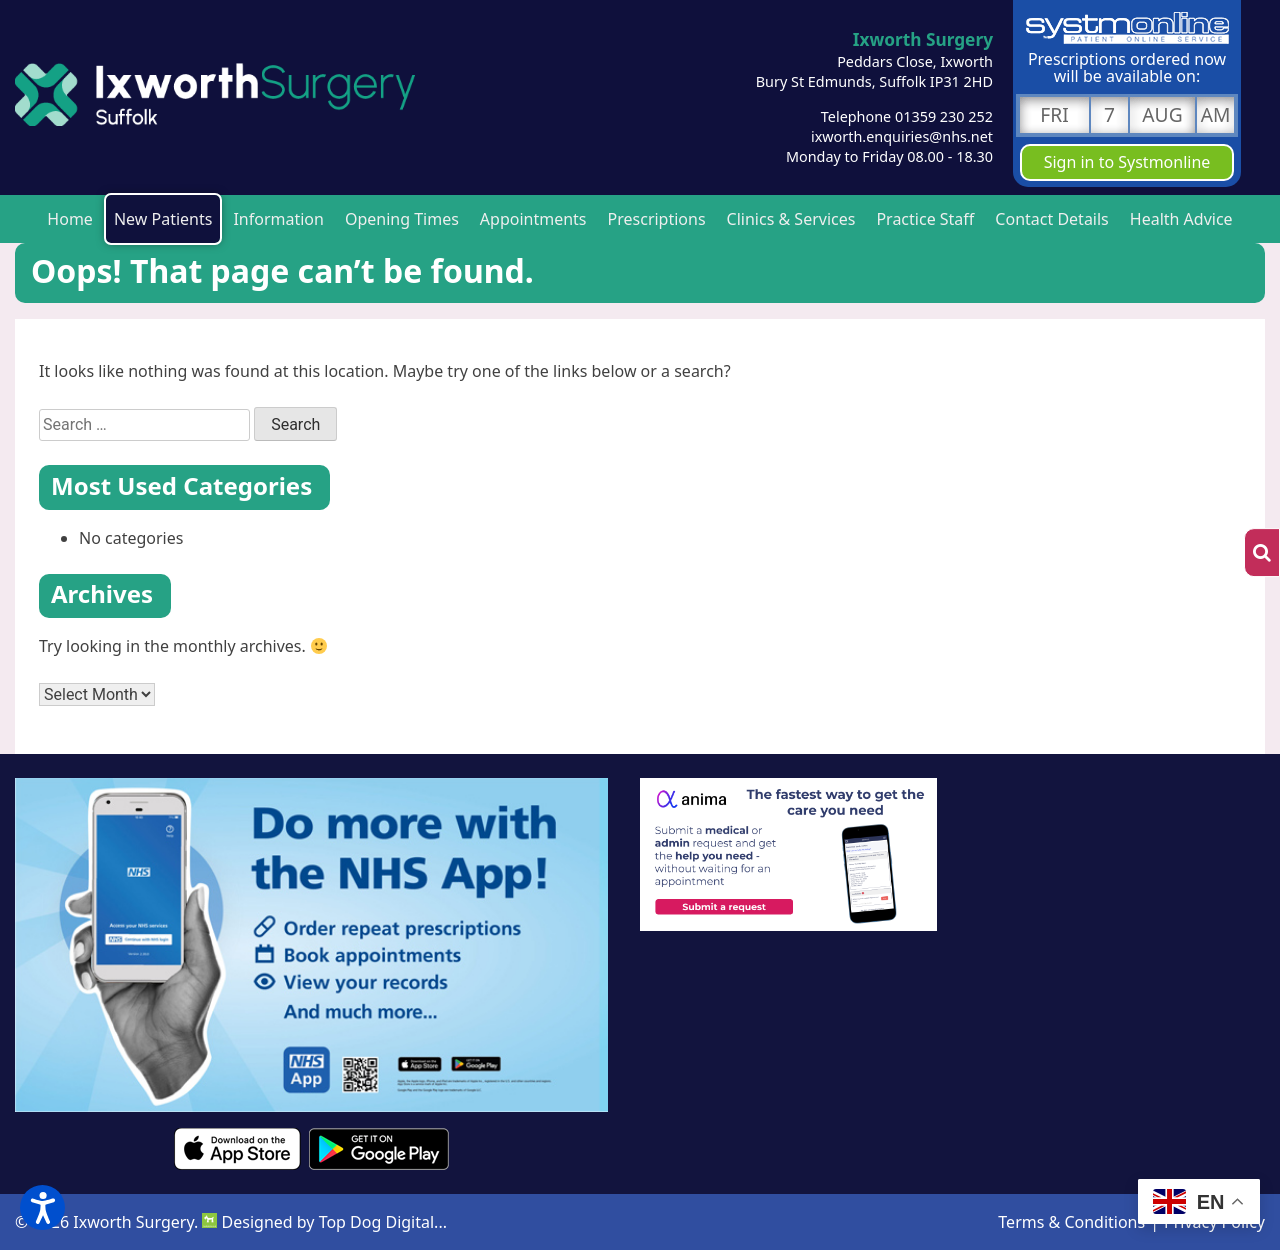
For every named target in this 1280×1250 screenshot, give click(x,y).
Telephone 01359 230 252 (907, 116)
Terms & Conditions (1071, 1222)
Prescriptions (657, 219)
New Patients (163, 219)
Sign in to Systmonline (1127, 162)
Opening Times (402, 219)
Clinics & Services (791, 219)
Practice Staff (925, 219)
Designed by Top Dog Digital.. (322, 1222)
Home (70, 219)
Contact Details (1051, 219)
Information (278, 219)
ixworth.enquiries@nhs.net (902, 136)
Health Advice (1181, 219)
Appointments (533, 219)
